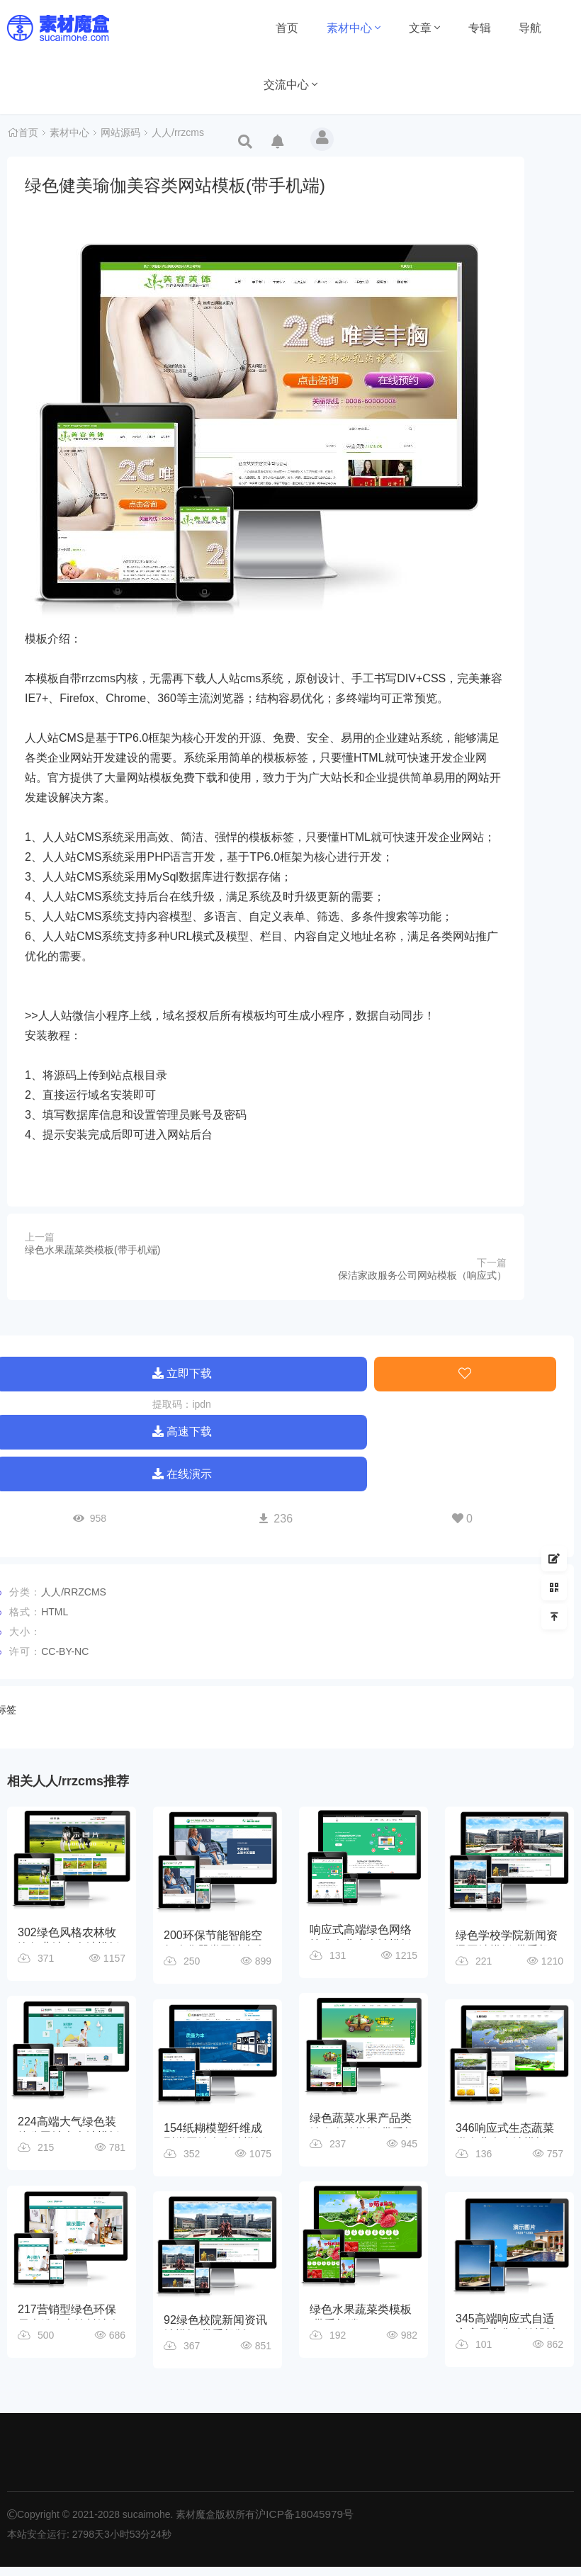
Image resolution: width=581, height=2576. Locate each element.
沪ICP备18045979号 (300, 2523)
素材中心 (353, 28)
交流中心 (290, 85)
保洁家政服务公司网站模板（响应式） (422, 1275)
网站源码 (120, 135)
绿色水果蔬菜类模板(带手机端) (92, 1249)
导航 (530, 28)
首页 (287, 28)
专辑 (479, 28)
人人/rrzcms (178, 135)
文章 (424, 28)
